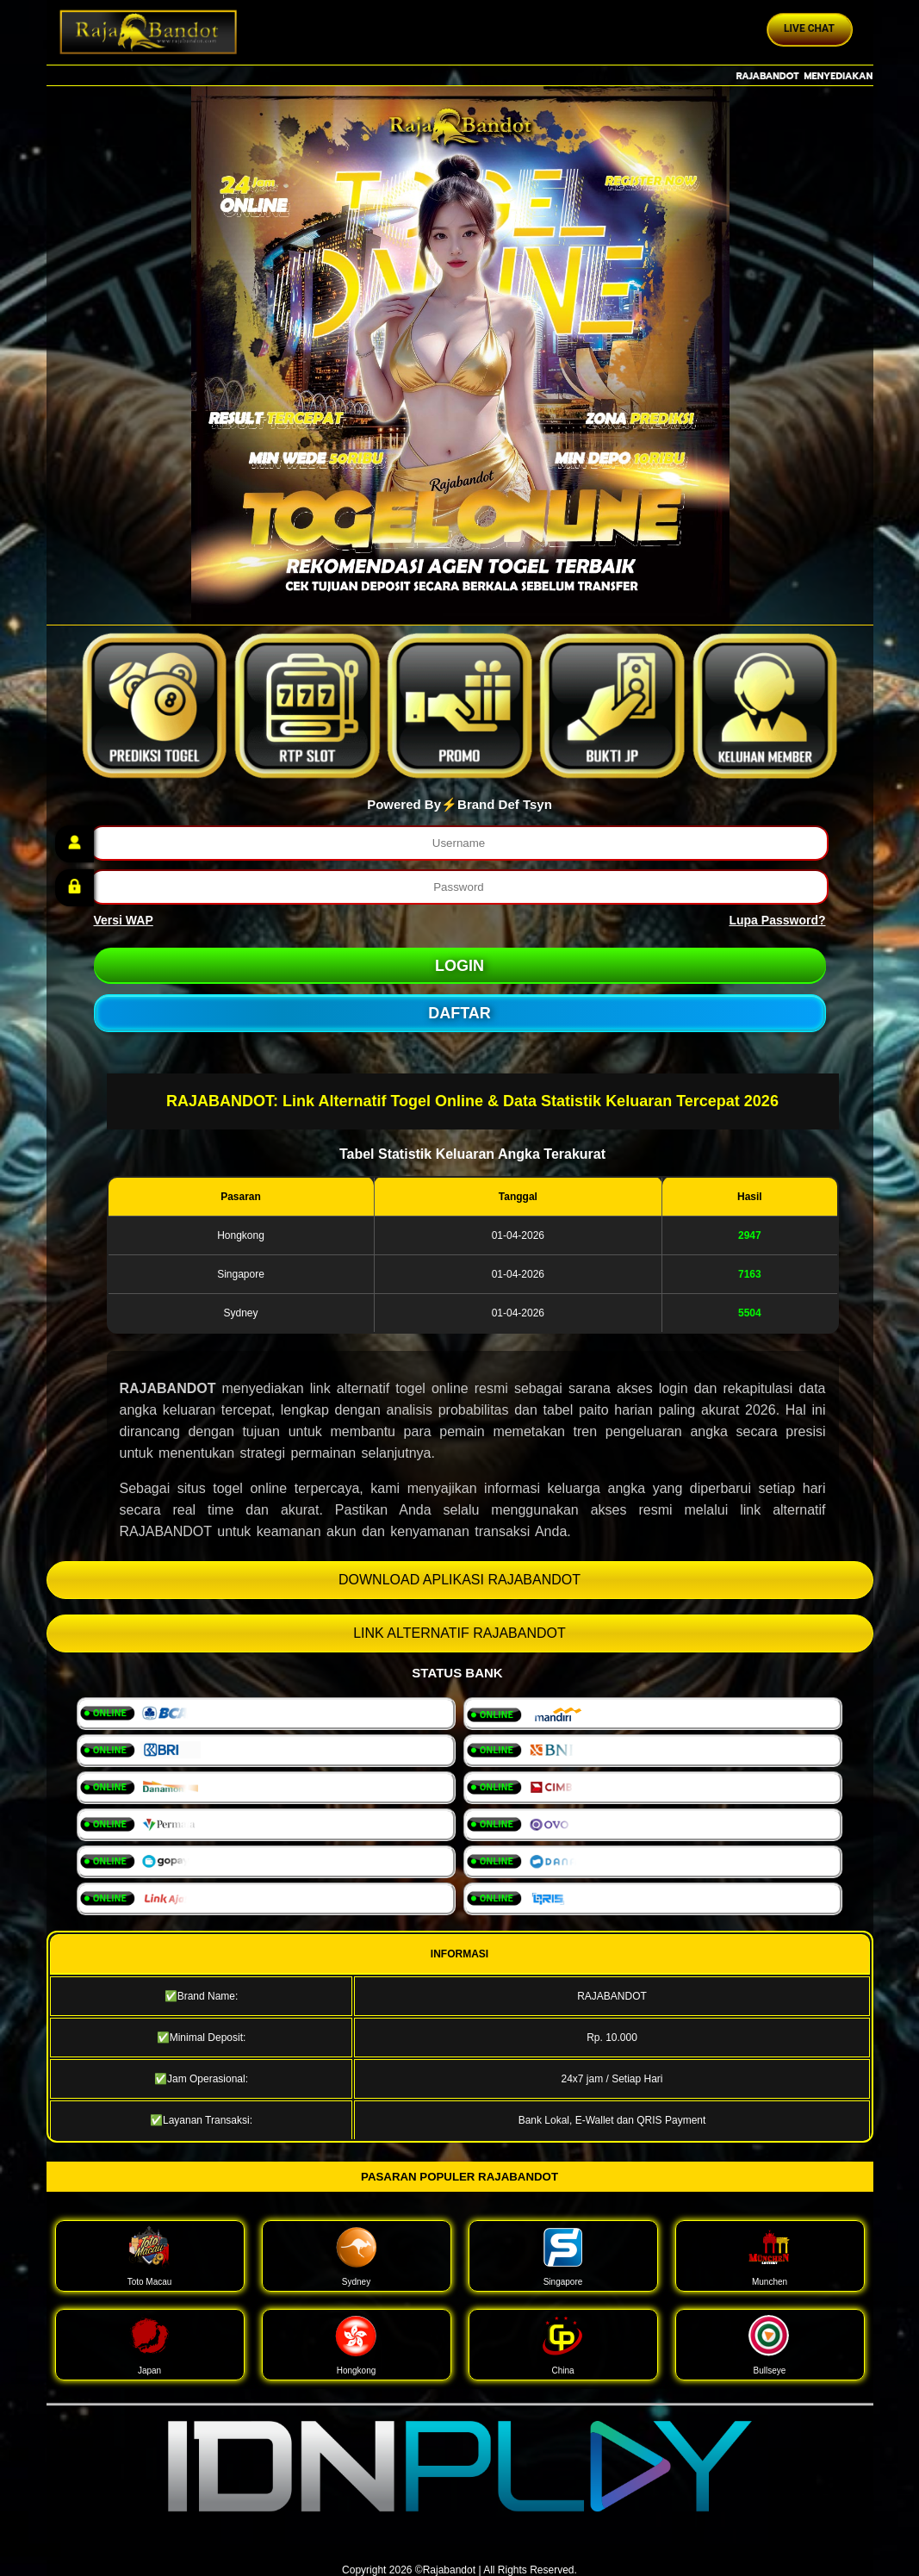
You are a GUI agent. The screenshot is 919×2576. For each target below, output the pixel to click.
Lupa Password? (777, 920)
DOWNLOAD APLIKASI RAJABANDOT (459, 1579)
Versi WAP (123, 920)
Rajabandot (449, 2570)
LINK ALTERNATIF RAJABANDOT (459, 1633)
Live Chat (809, 28)
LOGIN (459, 965)
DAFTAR (459, 1013)
